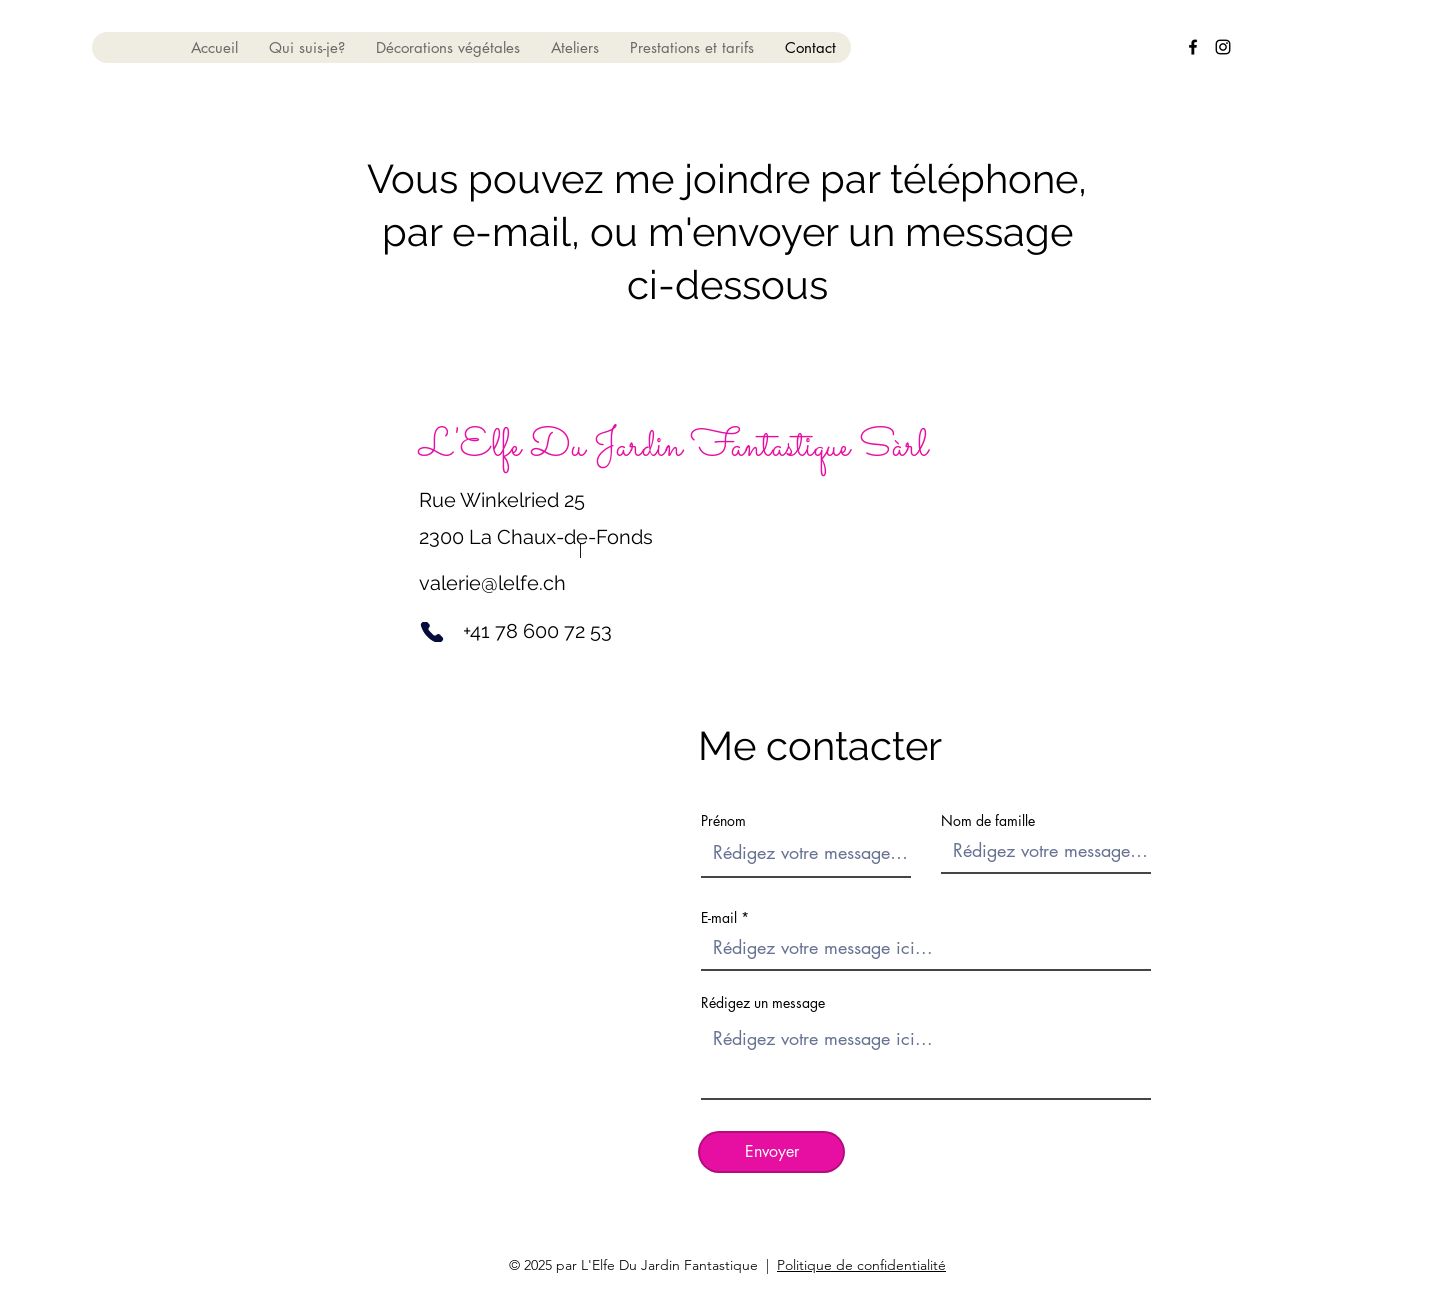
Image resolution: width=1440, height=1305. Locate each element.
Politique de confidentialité (861, 1265)
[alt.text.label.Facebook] (1193, 47)
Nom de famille (988, 821)
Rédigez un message (763, 1003)
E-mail (719, 918)
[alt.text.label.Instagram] (1223, 47)
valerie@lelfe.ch (492, 583)
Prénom (723, 821)
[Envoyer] (771, 1152)
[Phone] (432, 632)
